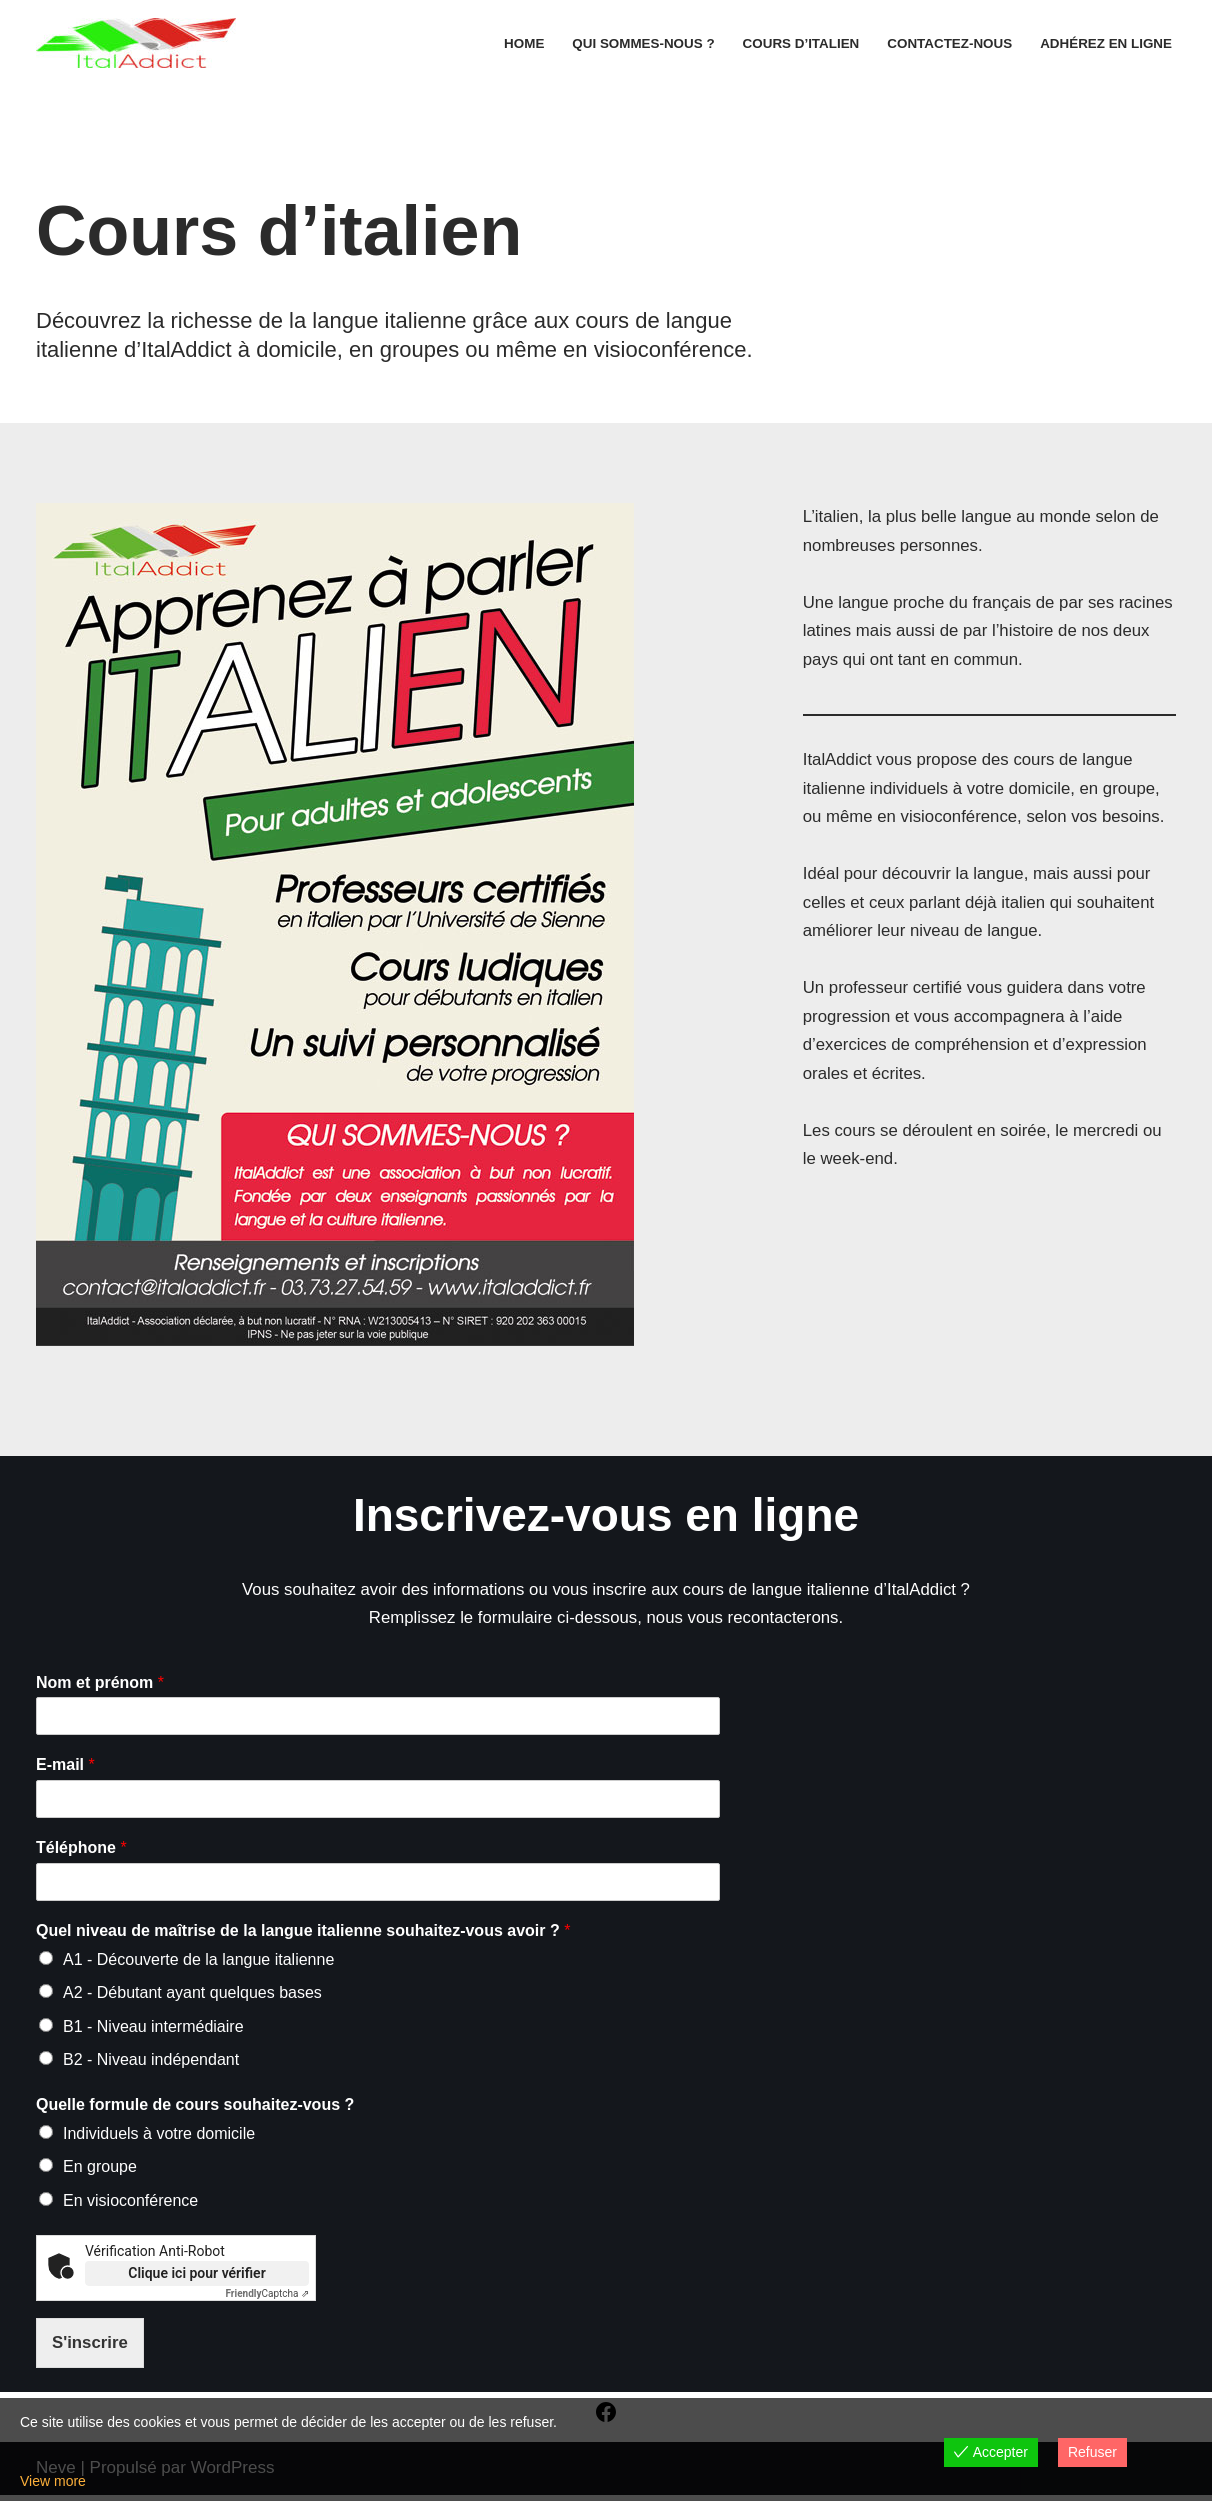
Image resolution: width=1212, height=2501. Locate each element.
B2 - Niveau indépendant (151, 2063)
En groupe (100, 2170)
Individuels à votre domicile (159, 2136)
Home (516, 43)
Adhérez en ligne (1105, 43)
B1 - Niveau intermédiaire (153, 2029)
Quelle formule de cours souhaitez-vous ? (195, 2108)
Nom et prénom (100, 1684)
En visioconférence (130, 2204)
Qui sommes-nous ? (637, 43)
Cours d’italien (796, 43)
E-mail (65, 1767)
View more (53, 2481)
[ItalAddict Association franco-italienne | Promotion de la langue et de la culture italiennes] (136, 43)
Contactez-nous (947, 43)
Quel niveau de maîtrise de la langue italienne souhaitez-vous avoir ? (303, 1932)
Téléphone (81, 1849)
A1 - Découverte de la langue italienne (198, 1961)
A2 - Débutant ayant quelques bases (192, 1995)
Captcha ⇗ (268, 2298)
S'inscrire (90, 2347)
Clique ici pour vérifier (196, 2278)
